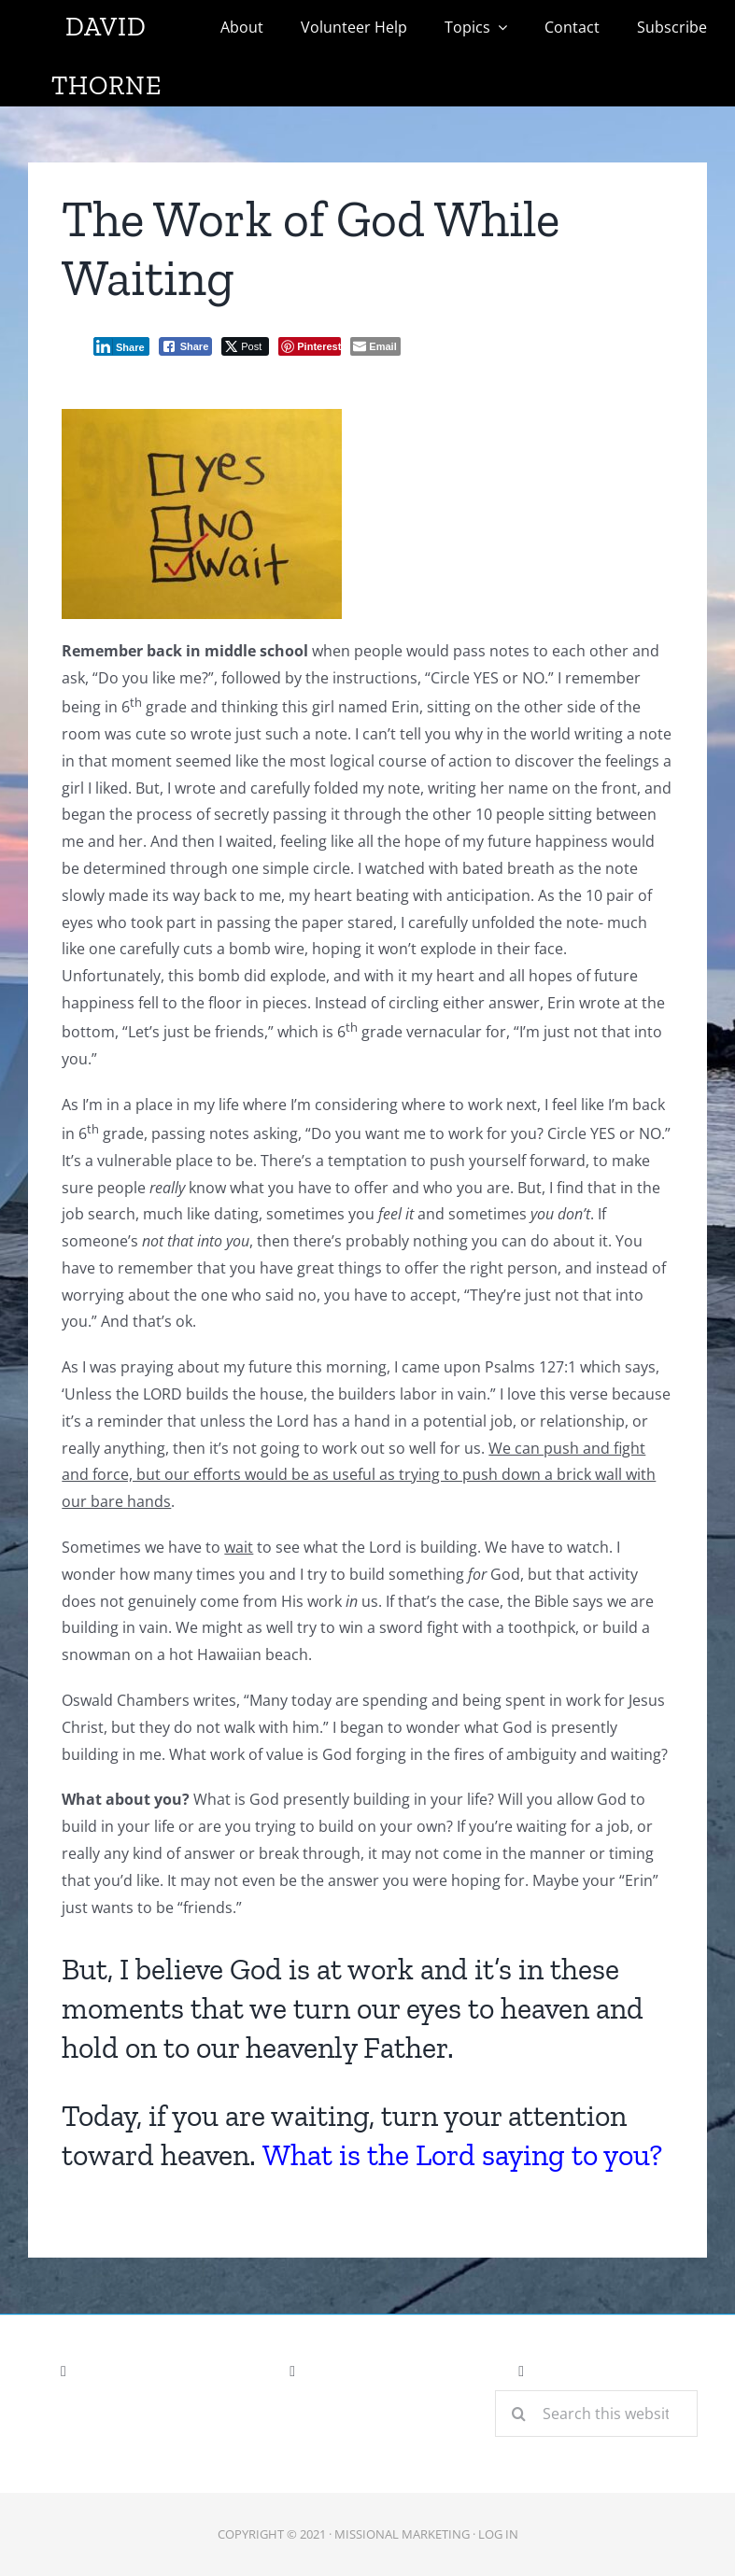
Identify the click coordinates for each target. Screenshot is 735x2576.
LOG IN (498, 2534)
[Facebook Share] (186, 346)
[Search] (518, 2413)
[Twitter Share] (245, 346)
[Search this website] (596, 2413)
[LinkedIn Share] (121, 346)
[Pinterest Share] (309, 346)
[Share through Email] (375, 346)
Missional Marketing (402, 2534)
